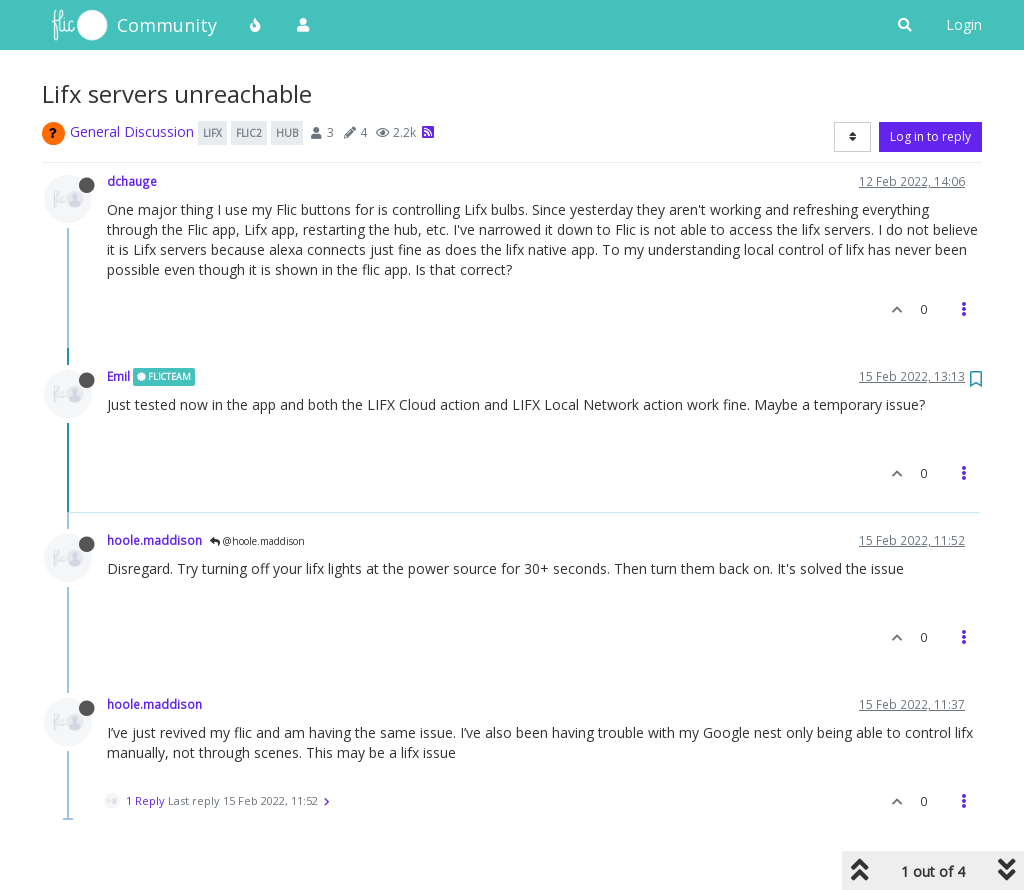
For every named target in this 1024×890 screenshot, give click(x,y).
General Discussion (132, 131)
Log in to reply (930, 136)
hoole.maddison (154, 540)
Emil (118, 376)
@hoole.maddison (257, 541)
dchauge (132, 181)
